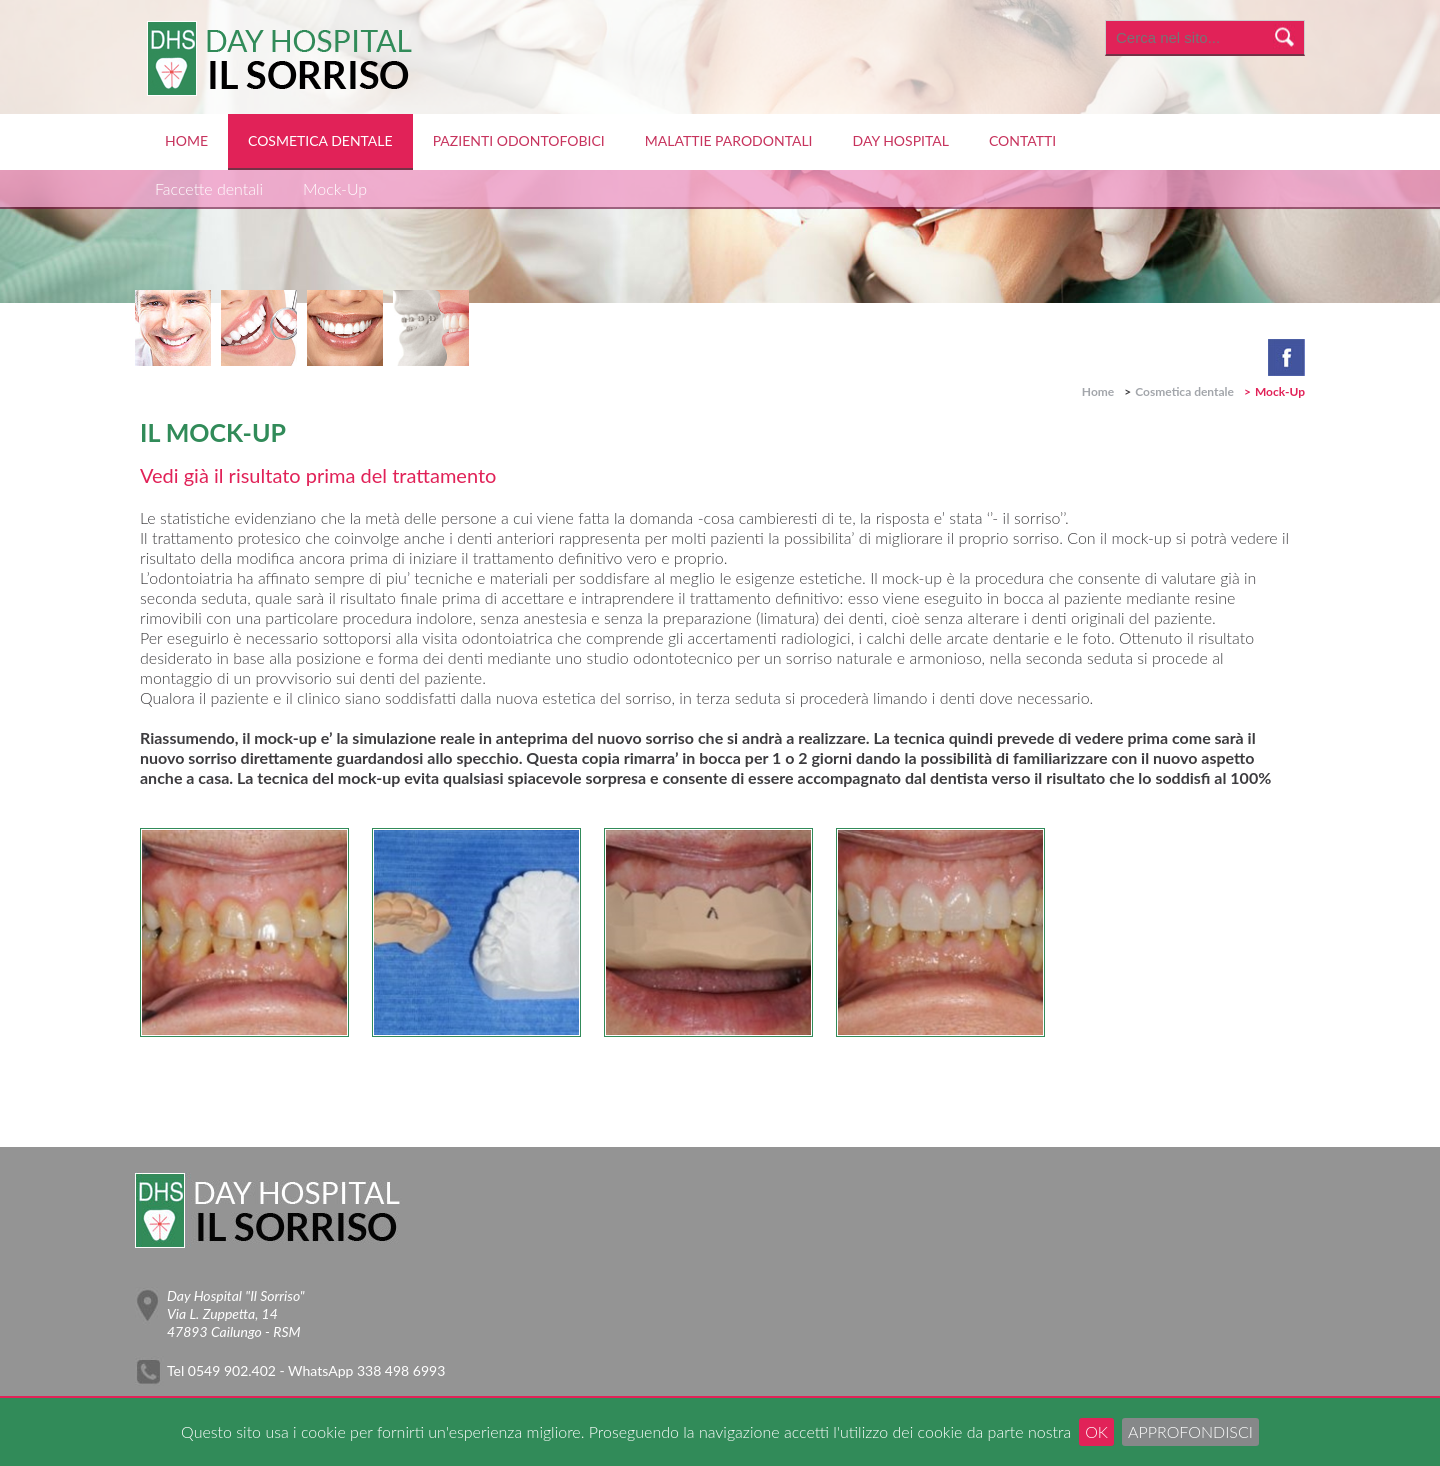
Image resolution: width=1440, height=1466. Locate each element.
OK (1096, 1431)
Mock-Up (335, 188)
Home (186, 140)
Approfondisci (1190, 1431)
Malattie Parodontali (729, 140)
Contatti (1022, 140)
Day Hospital (901, 140)
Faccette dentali (209, 188)
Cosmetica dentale (320, 140)
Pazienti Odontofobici (519, 140)
